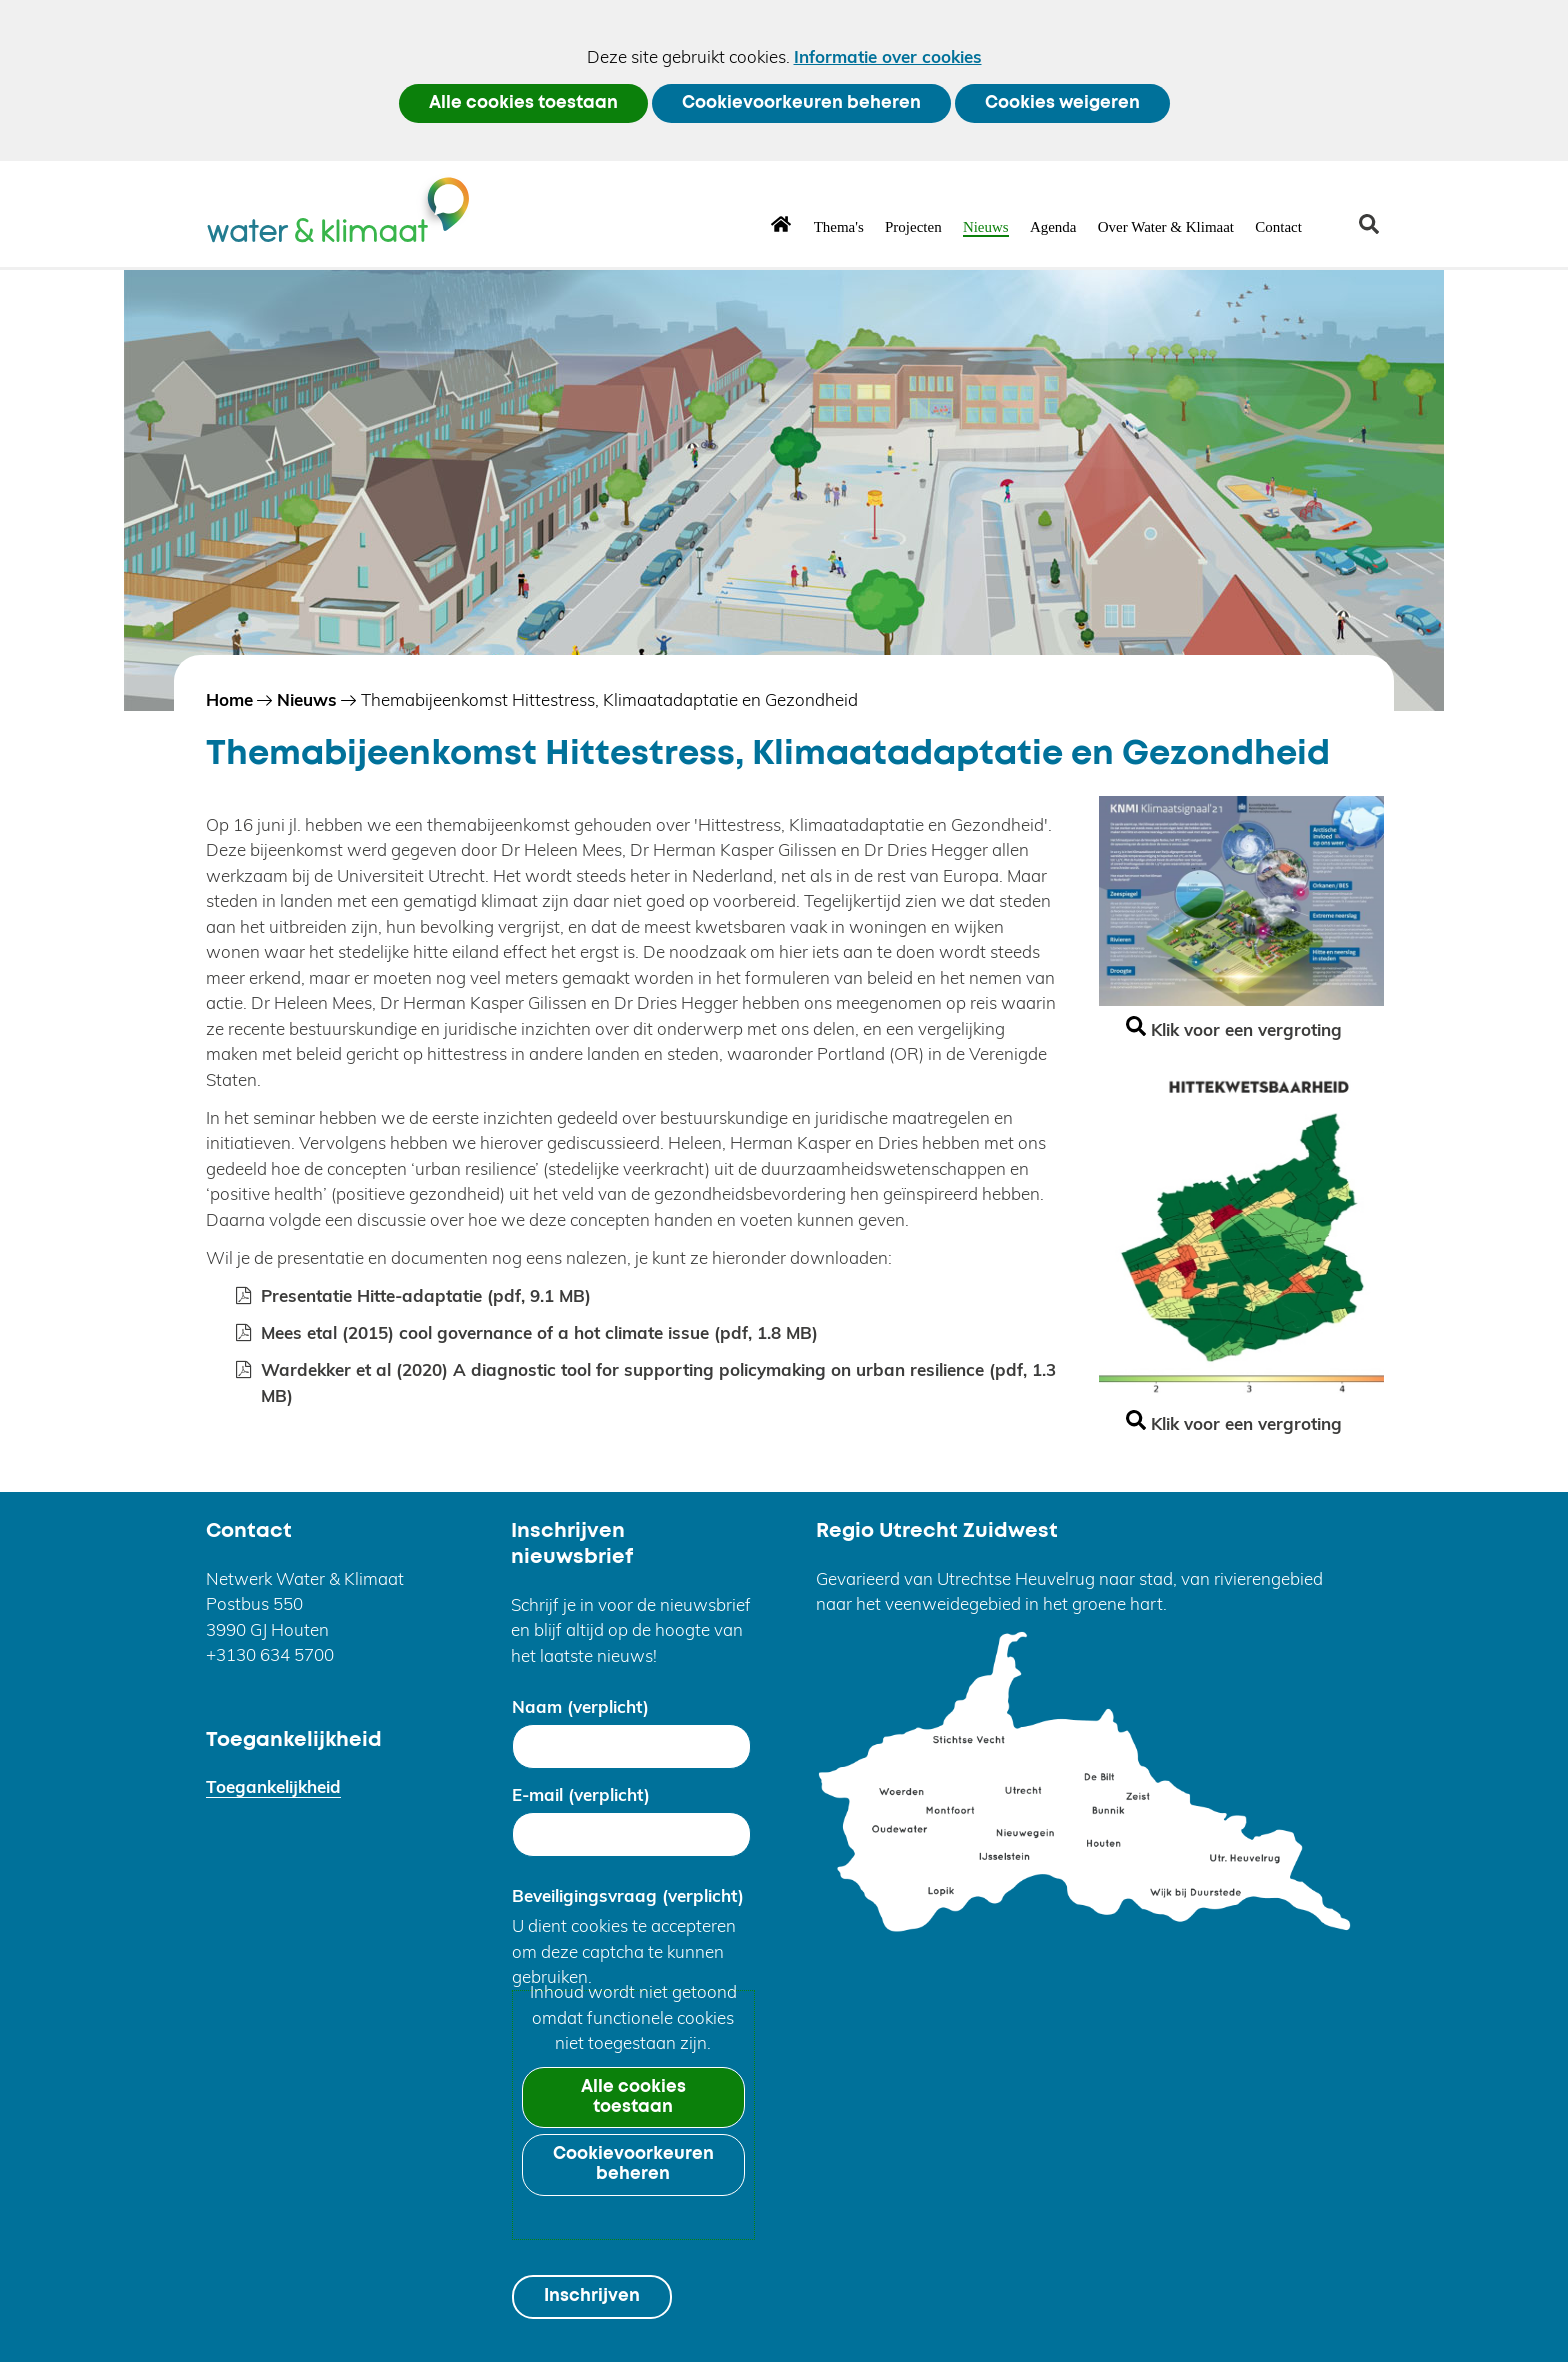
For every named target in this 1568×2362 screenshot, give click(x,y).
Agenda (1053, 227)
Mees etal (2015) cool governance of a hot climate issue (539, 1332)
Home (781, 223)
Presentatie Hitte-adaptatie (426, 1295)
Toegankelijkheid (273, 1786)
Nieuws (986, 227)
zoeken (1376, 231)
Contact (1278, 227)
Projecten (913, 227)
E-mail (581, 1794)
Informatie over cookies (888, 56)
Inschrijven (592, 2296)
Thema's (839, 227)
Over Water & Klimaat (1166, 227)
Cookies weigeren (1062, 103)
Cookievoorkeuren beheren (801, 103)
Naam (580, 1706)
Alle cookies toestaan (523, 103)
